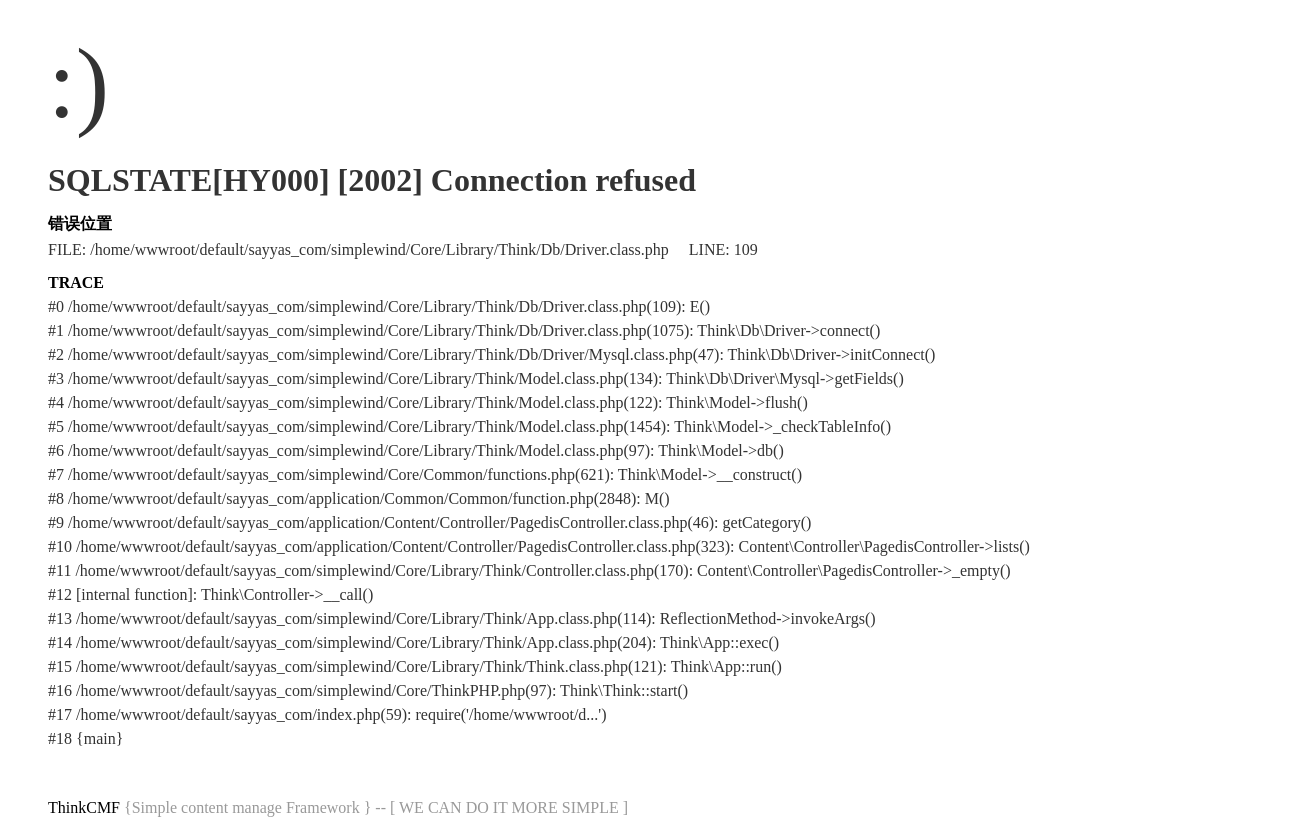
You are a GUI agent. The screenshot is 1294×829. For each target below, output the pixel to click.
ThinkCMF (84, 807)
